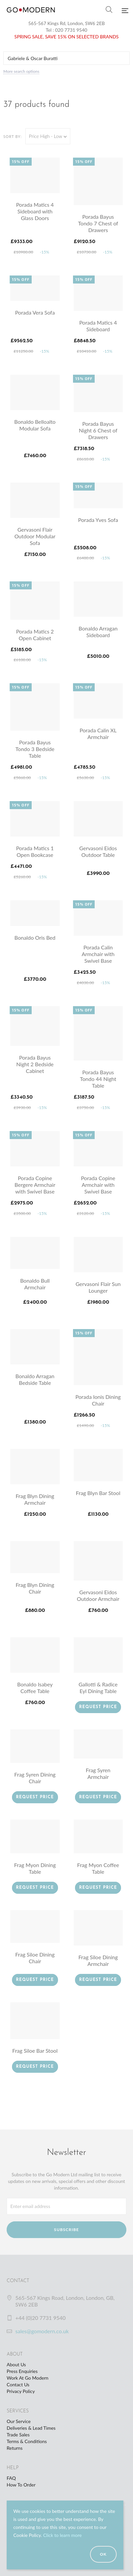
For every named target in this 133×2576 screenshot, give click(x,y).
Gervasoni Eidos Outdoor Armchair (98, 1595)
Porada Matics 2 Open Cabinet (35, 634)
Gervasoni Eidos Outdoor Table (98, 851)
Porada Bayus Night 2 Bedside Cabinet (35, 1064)
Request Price (98, 1707)
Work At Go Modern (27, 2378)
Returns (14, 2448)
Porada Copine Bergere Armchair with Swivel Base (35, 1184)
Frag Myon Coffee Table (98, 1868)
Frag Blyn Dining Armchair (35, 1499)
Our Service (19, 2421)
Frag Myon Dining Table (35, 1868)
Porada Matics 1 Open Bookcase (35, 851)
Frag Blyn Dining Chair (35, 1588)
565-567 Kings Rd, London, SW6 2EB (66, 23)
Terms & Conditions (27, 2441)
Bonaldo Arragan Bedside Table (34, 1379)
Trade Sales (18, 2434)
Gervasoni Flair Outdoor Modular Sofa (34, 536)
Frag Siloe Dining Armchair (98, 1960)
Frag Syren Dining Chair (35, 1777)
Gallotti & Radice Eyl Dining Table (98, 1687)
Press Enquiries (22, 2371)
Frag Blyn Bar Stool (98, 1493)
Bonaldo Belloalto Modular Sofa (35, 424)
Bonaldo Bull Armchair (35, 1283)
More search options (21, 71)
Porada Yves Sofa (98, 520)
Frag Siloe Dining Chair (35, 1957)
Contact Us (18, 2384)
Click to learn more (62, 2535)
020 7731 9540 (71, 30)
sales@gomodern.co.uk (42, 2331)
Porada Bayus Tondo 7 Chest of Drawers (98, 223)
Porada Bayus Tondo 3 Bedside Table (34, 749)
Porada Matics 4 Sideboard (98, 325)
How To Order (21, 2485)
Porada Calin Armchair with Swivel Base (98, 954)
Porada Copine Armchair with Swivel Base (98, 1184)
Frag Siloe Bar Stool (35, 2050)
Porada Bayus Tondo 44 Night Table (98, 1079)
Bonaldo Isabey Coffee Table (35, 1687)
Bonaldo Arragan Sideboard (98, 631)
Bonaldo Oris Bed (34, 937)
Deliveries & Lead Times (31, 2428)
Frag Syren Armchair (98, 1773)
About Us (16, 2364)
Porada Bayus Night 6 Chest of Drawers (98, 430)
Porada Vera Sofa (35, 312)
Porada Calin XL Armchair (98, 733)
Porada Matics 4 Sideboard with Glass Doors (35, 211)
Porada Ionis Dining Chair (98, 1400)
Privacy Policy (21, 2391)
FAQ (11, 2478)
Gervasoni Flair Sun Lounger (98, 1287)
